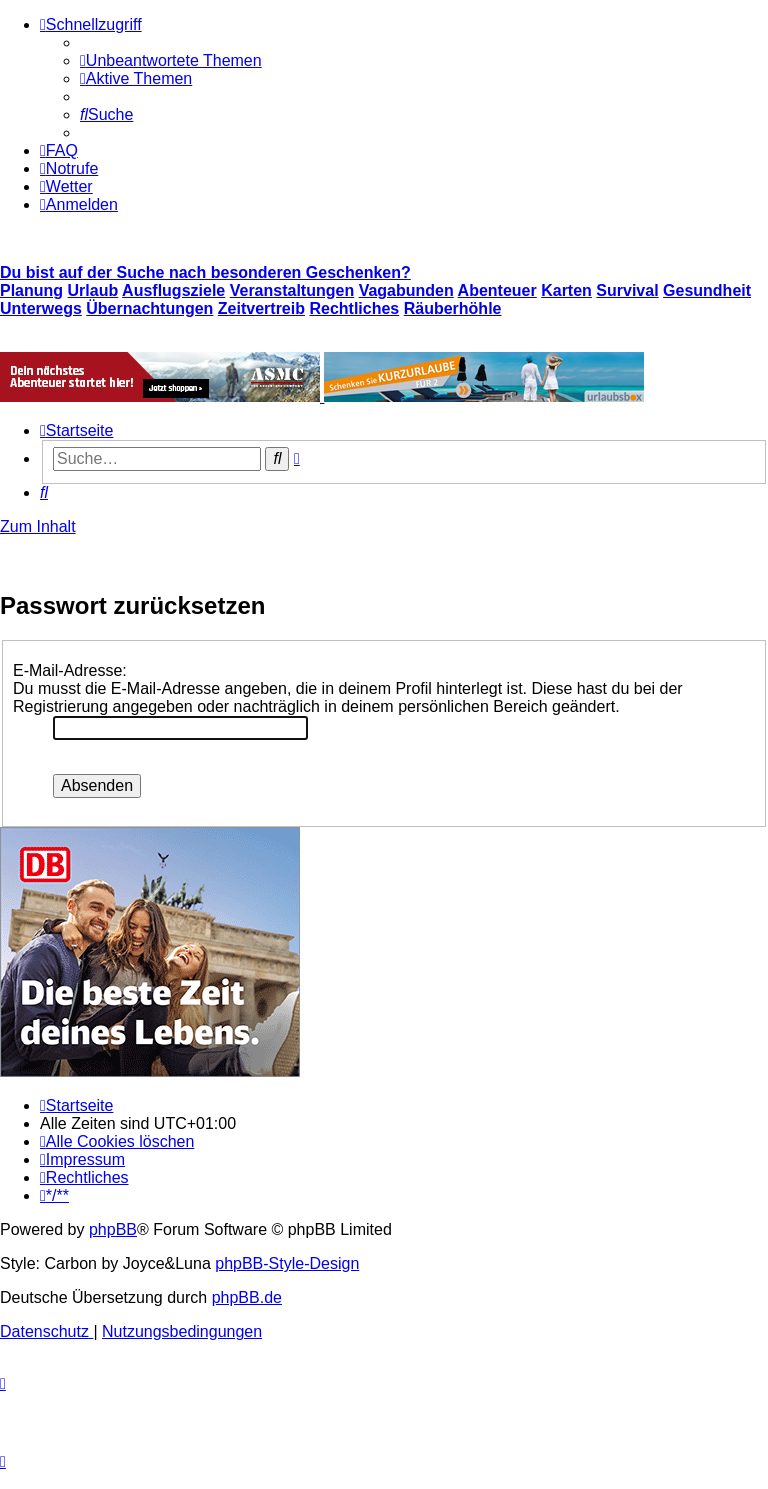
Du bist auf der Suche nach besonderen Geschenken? (205, 272)
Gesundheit (707, 290)
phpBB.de (247, 1297)
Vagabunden (406, 290)
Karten (566, 290)
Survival (627, 290)
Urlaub (93, 290)
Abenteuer (497, 290)
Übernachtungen (149, 308)
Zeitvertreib (261, 308)
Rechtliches (354, 308)
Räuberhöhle (453, 308)
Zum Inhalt (38, 526)
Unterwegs (41, 308)
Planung (31, 290)
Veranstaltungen (292, 290)
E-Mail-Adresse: (70, 670)
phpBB (113, 1229)
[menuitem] (171, 60)
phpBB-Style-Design (287, 1263)
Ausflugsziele (173, 290)
